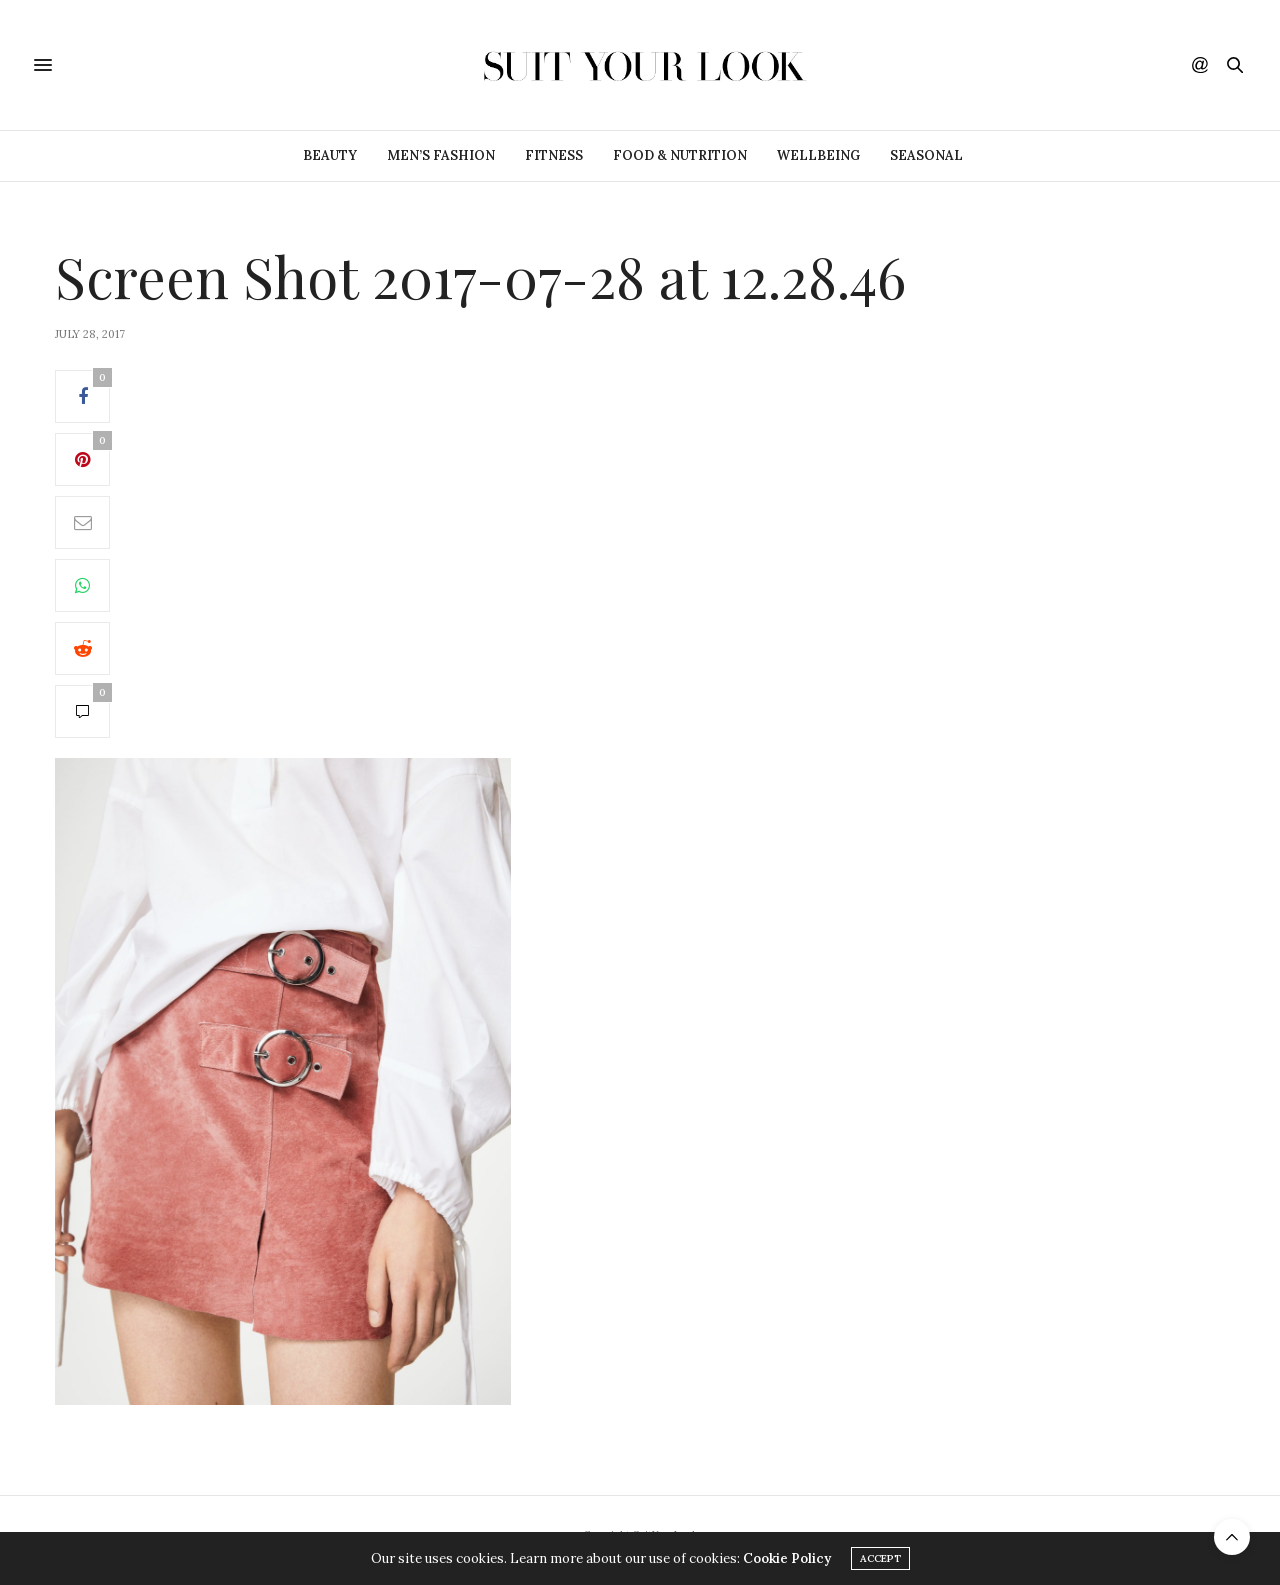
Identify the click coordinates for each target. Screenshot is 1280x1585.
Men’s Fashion (441, 155)
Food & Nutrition (680, 155)
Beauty (330, 155)
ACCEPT (880, 1558)
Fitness (554, 155)
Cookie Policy (787, 1558)
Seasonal (926, 155)
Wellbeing (818, 155)
